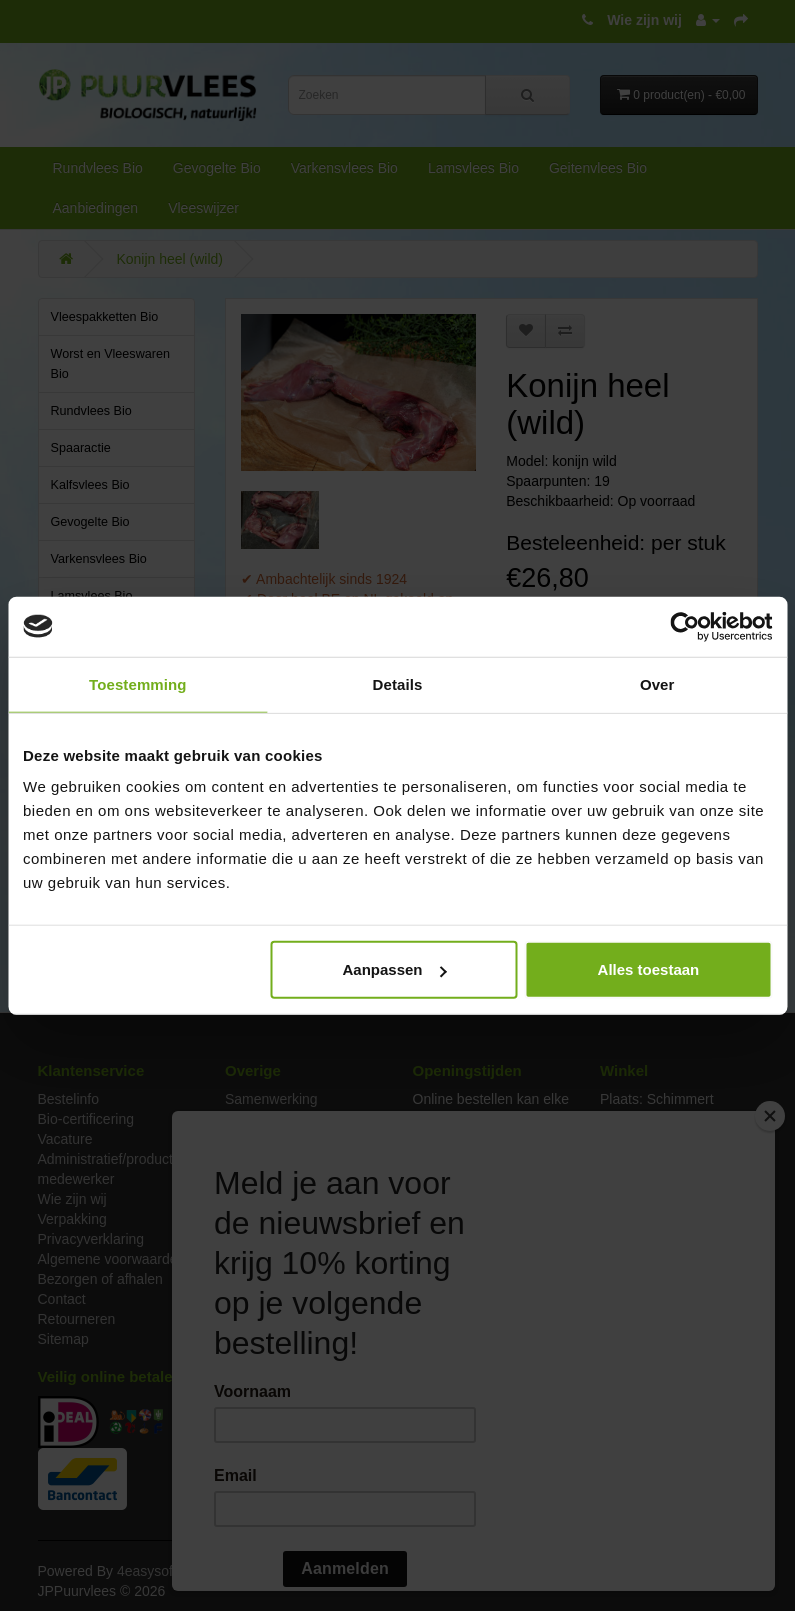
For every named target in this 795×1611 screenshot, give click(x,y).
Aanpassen (394, 969)
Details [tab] (398, 683)
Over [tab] (657, 683)
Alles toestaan (649, 969)
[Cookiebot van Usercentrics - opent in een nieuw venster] (684, 626)
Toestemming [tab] (138, 683)
